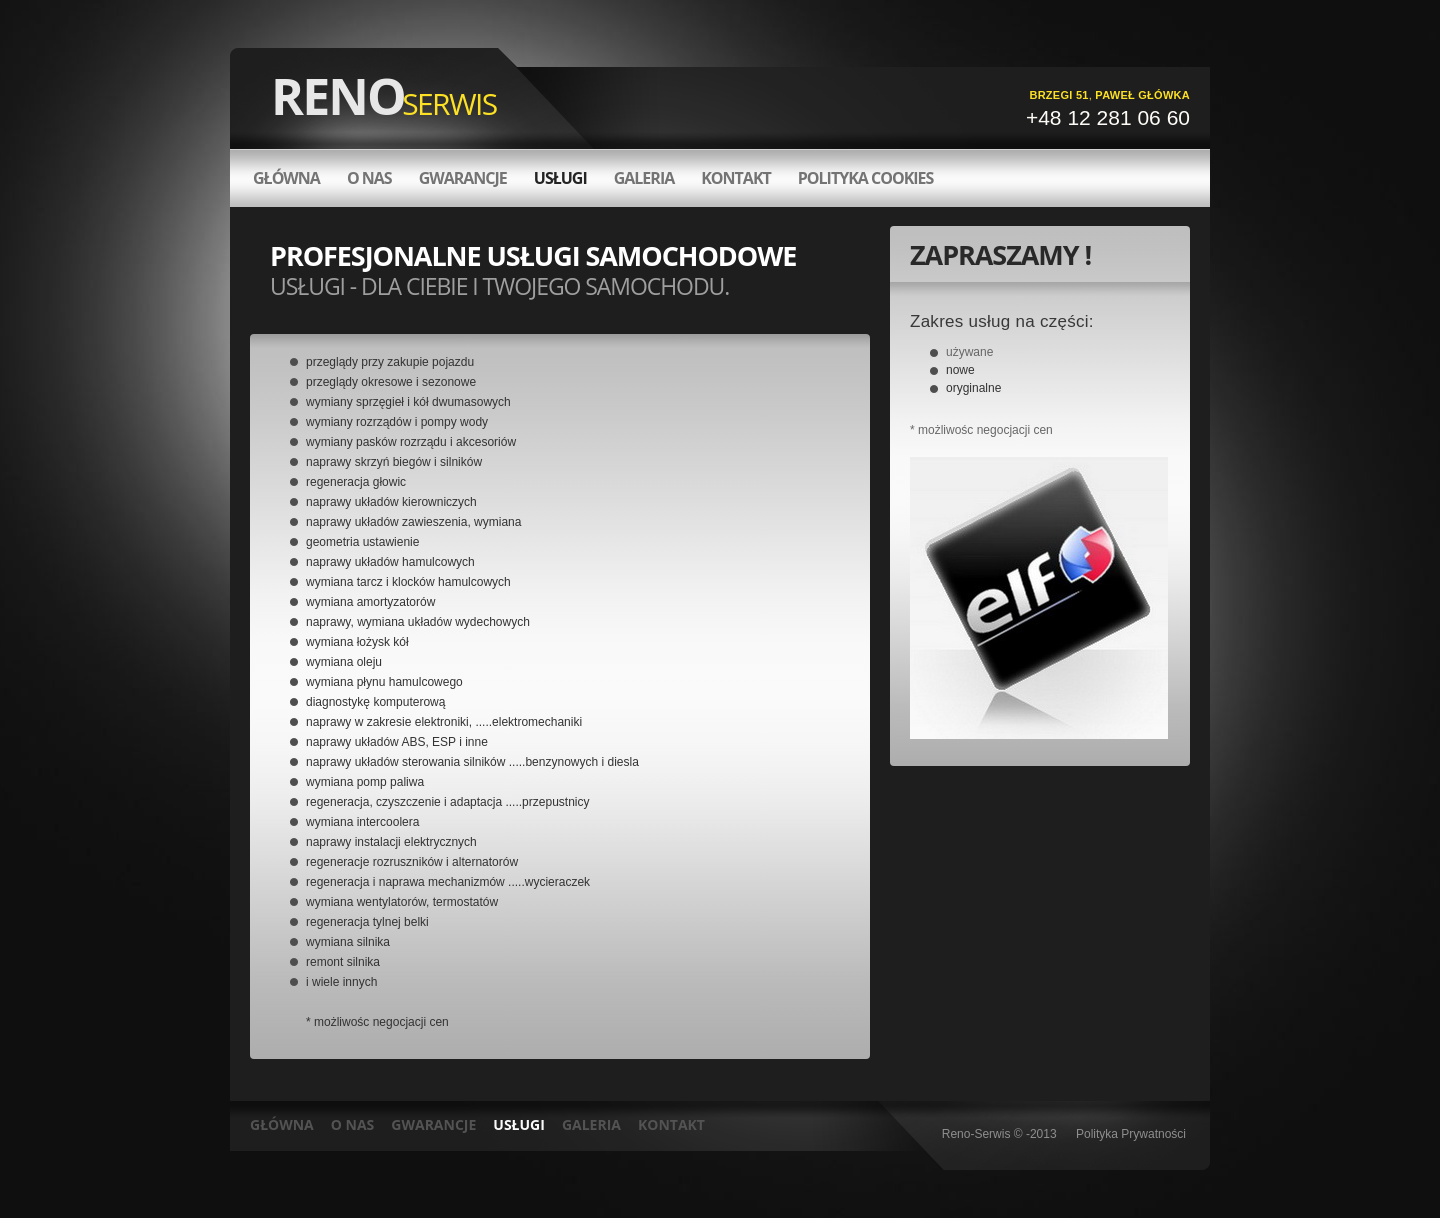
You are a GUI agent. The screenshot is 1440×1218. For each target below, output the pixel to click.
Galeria (644, 178)
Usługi (560, 178)
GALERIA (591, 1124)
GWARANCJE (433, 1124)
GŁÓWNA (286, 178)
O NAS (353, 1124)
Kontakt (736, 178)
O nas (369, 178)
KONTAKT (671, 1124)
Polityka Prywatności (1131, 1134)
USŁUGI (519, 1124)
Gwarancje (463, 178)
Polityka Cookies (866, 178)
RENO (384, 96)
